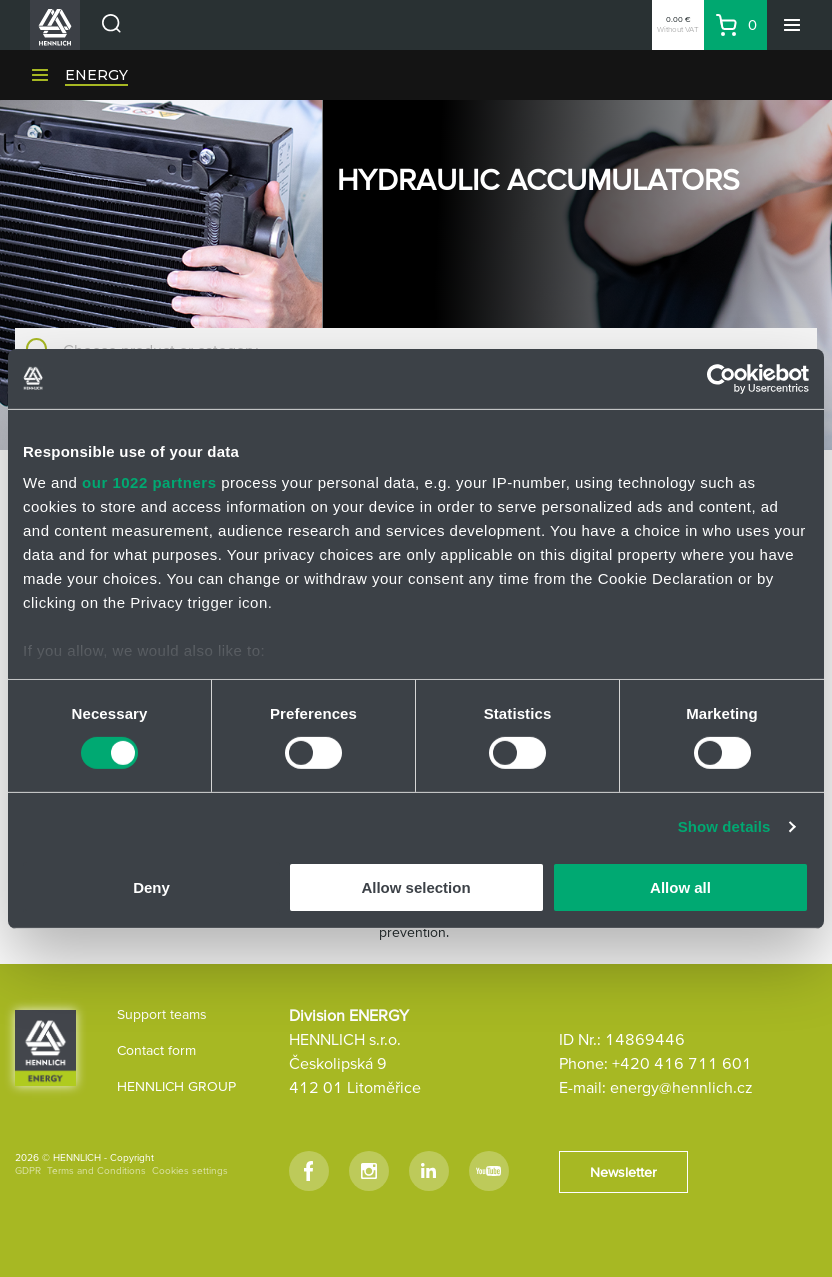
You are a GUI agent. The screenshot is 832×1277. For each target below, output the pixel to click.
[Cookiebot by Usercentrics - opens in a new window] (721, 378)
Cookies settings (190, 1170)
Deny (151, 887)
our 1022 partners (149, 482)
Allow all (680, 887)
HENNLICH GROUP (176, 1086)
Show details (724, 826)
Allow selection (415, 887)
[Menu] (792, 25)
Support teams (162, 1014)
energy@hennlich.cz (681, 1087)
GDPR (28, 1170)
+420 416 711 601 (682, 1063)
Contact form (156, 1050)
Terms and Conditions (96, 1170)
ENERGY (96, 75)
